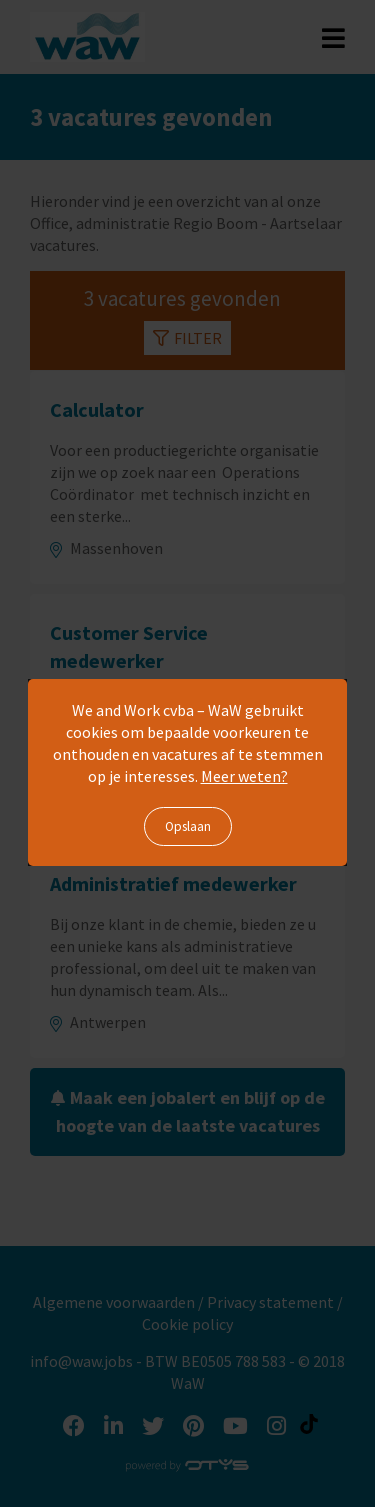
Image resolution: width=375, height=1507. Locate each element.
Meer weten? (244, 776)
